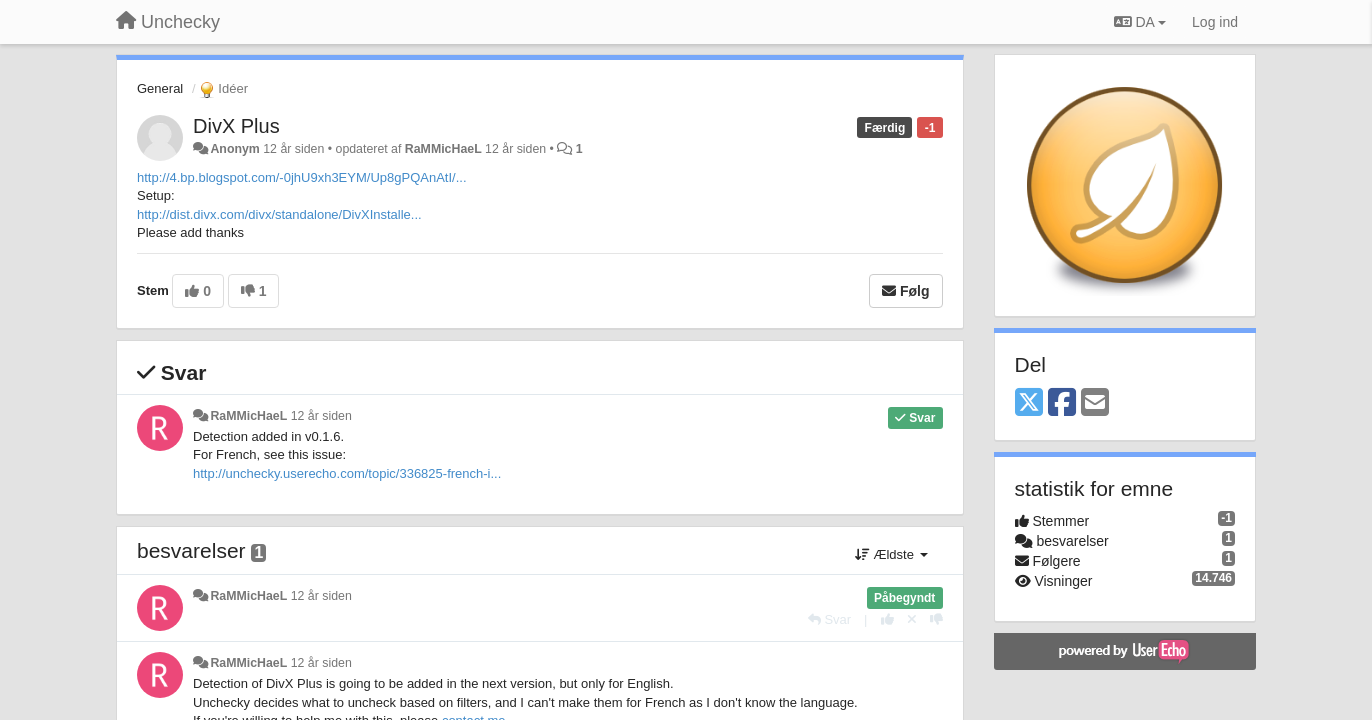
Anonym (234, 149)
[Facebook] (1062, 403)
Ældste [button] (891, 554)
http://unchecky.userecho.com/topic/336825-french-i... (347, 473)
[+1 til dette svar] (887, 619)
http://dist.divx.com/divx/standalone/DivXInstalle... (279, 214)
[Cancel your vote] (912, 619)
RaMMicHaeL (443, 149)
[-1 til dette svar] (936, 619)
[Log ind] (1215, 22)
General (160, 88)
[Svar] (829, 619)
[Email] (1095, 403)
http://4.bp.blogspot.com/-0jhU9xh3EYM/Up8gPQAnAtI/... (302, 177)
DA (1140, 22)
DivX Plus (236, 126)
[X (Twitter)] (1029, 403)
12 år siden (321, 416)
